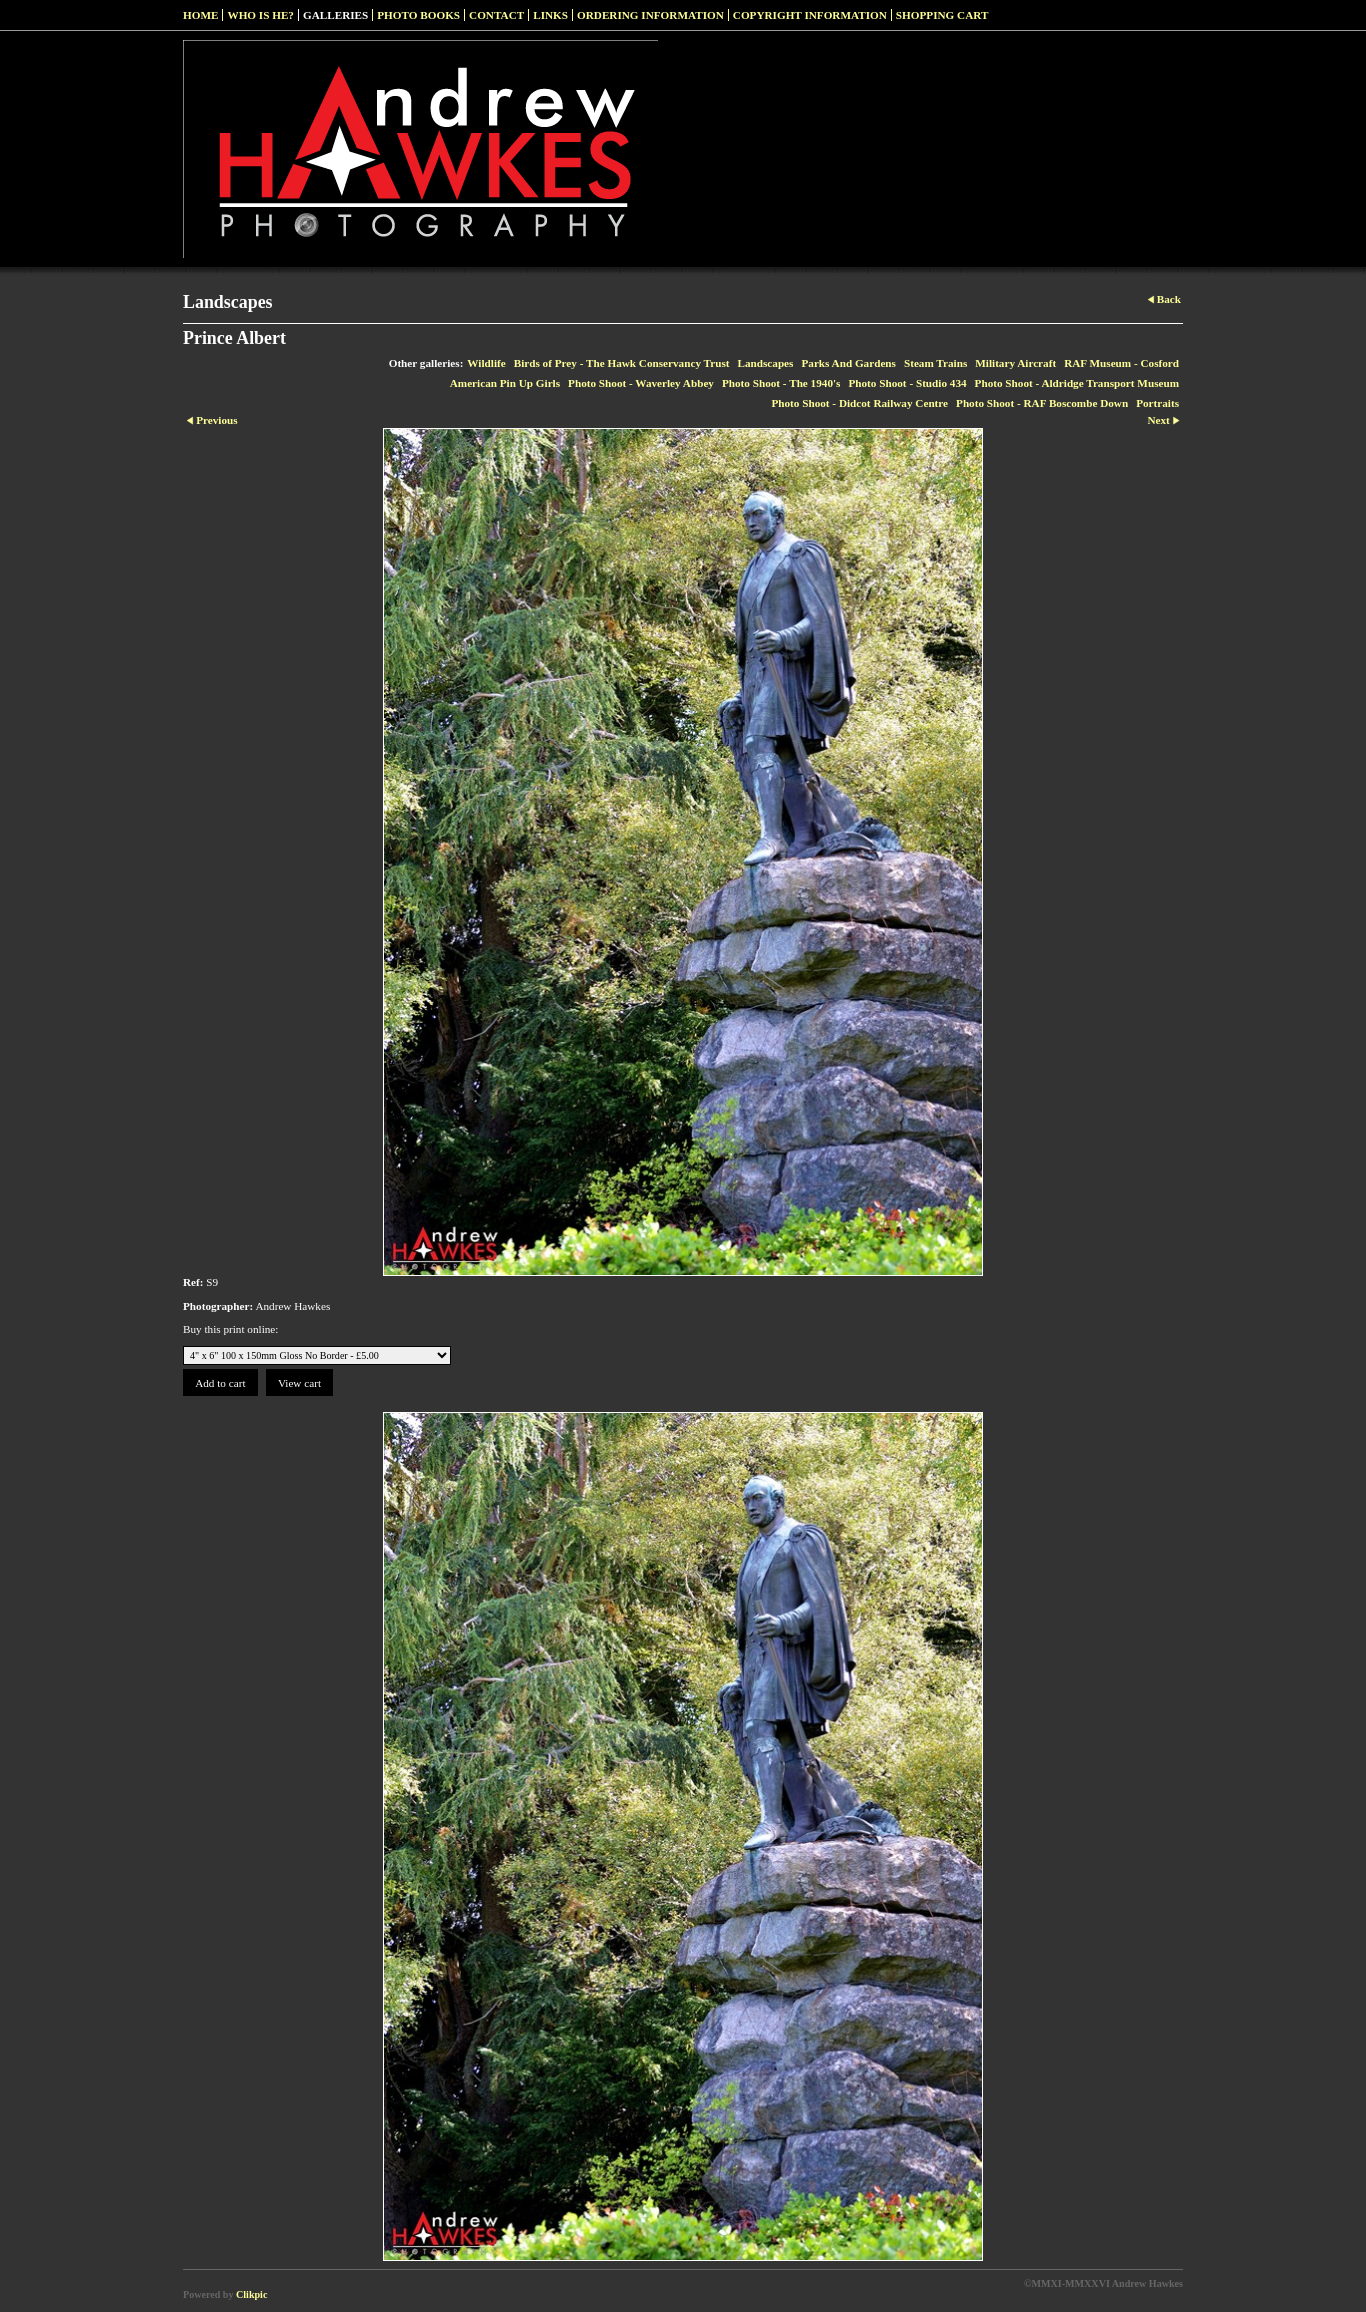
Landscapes (765, 363)
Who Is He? (260, 15)
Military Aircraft (1015, 363)
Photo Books (418, 15)
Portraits (1157, 403)
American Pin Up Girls (505, 383)
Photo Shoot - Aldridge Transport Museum (1077, 383)
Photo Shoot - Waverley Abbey (641, 383)
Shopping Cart (942, 15)
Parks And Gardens (848, 363)
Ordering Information (650, 15)
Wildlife (486, 363)
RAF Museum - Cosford (1121, 363)
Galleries (335, 15)
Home (200, 15)
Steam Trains (935, 363)
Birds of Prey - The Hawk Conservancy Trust (622, 363)
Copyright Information (810, 15)
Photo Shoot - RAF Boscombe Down (1042, 403)
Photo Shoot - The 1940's (781, 383)
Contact (496, 15)
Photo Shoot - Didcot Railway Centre (859, 403)
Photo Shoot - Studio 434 (907, 383)
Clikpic (251, 2294)
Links (550, 15)
